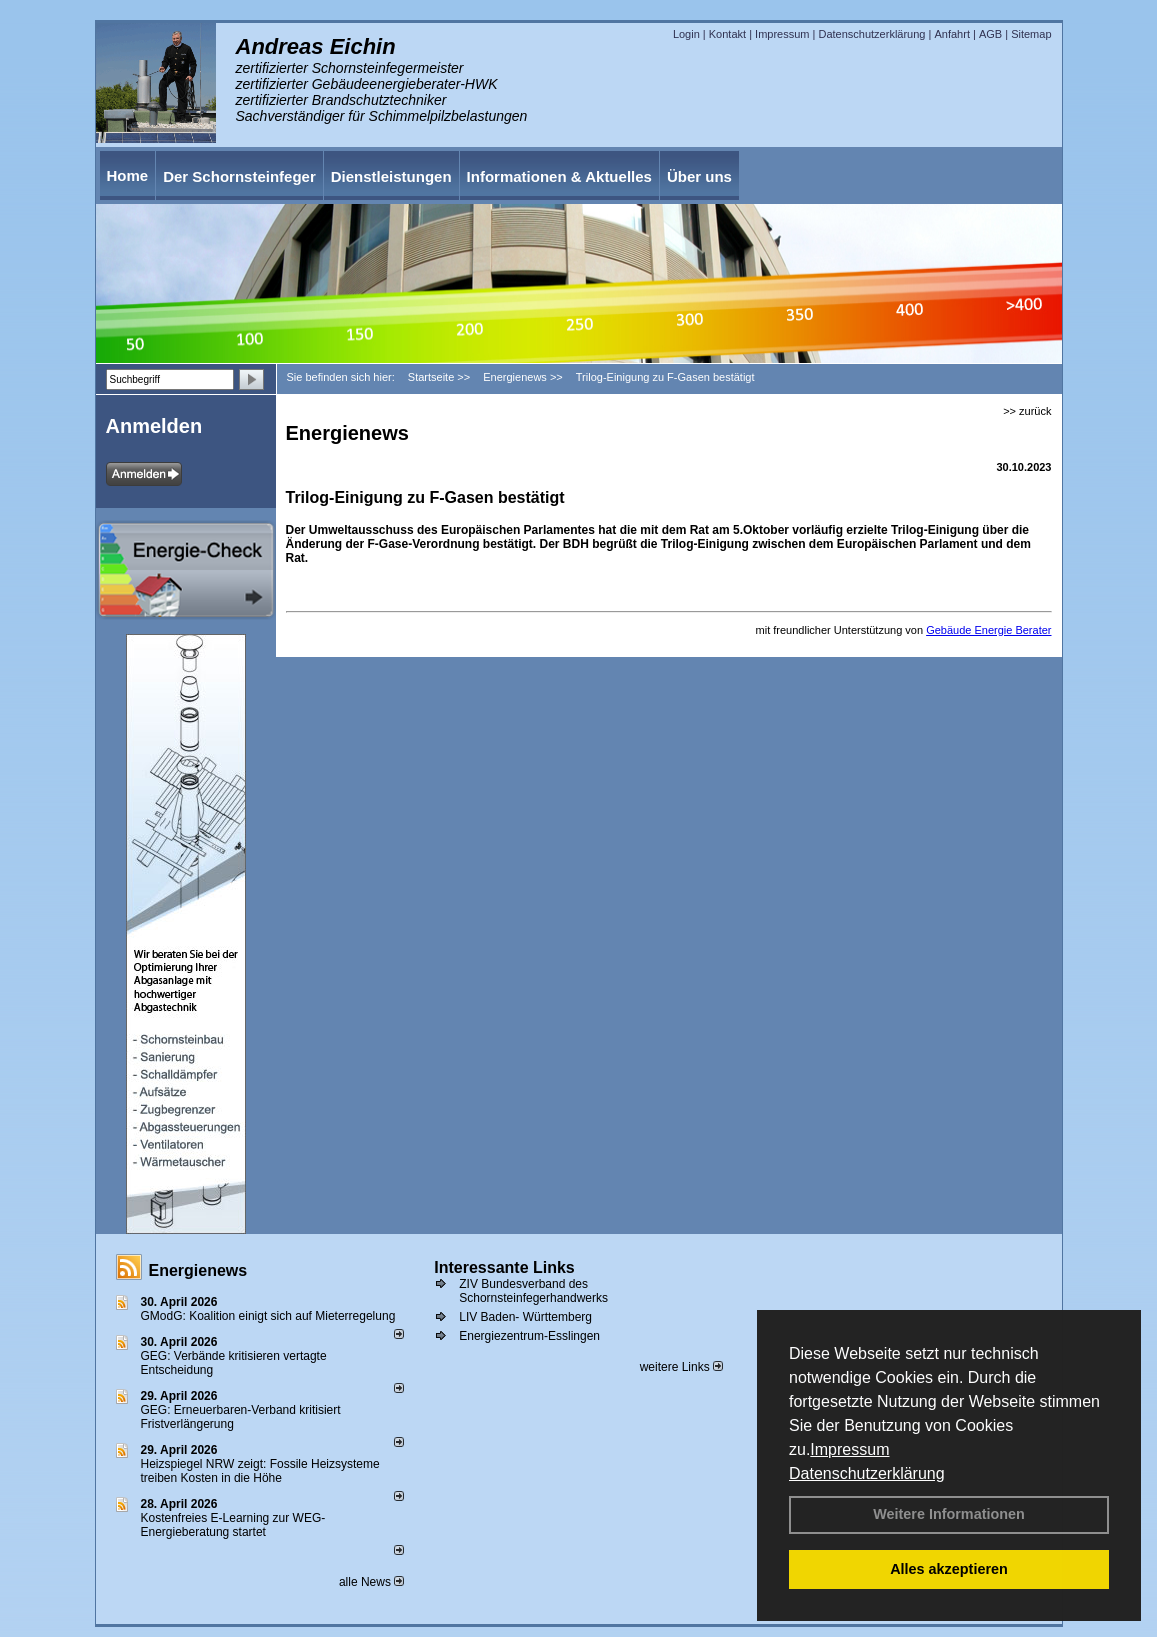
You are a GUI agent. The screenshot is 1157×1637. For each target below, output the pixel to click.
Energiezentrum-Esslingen (529, 1336)
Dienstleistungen (391, 176)
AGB (990, 34)
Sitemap (1031, 34)
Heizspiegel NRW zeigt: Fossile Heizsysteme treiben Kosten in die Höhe (260, 1471)
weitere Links (681, 1367)
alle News (371, 1582)
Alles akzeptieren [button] (949, 1569)
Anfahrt (951, 34)
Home (128, 175)
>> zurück (1027, 411)
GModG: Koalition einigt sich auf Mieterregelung (268, 1316)
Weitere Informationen (949, 1514)
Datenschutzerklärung (867, 1473)
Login (686, 34)
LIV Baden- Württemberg (525, 1317)
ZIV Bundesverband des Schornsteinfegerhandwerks (533, 1291)
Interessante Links (504, 1267)
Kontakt (727, 34)
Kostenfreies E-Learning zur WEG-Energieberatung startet (233, 1525)
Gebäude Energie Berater (988, 630)
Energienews (198, 1270)
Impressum (849, 1449)
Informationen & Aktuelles (559, 176)
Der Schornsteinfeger (239, 176)
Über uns (699, 176)
